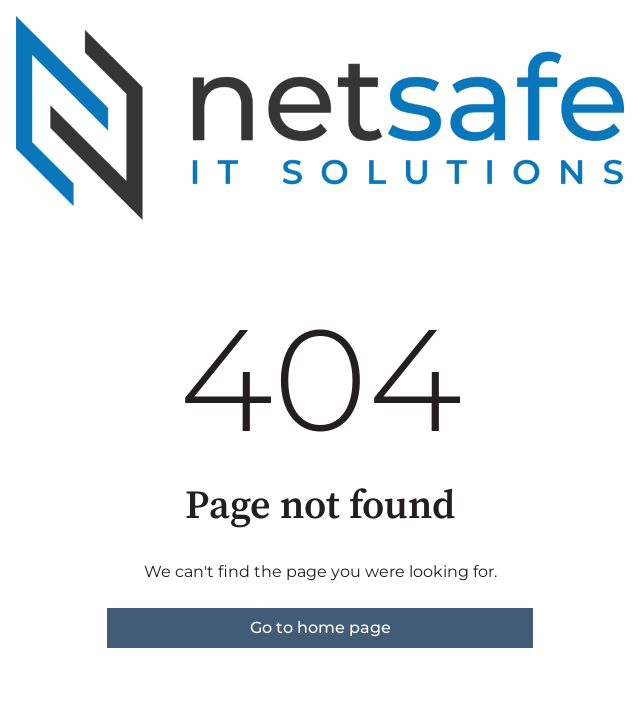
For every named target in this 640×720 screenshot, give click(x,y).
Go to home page (320, 627)
